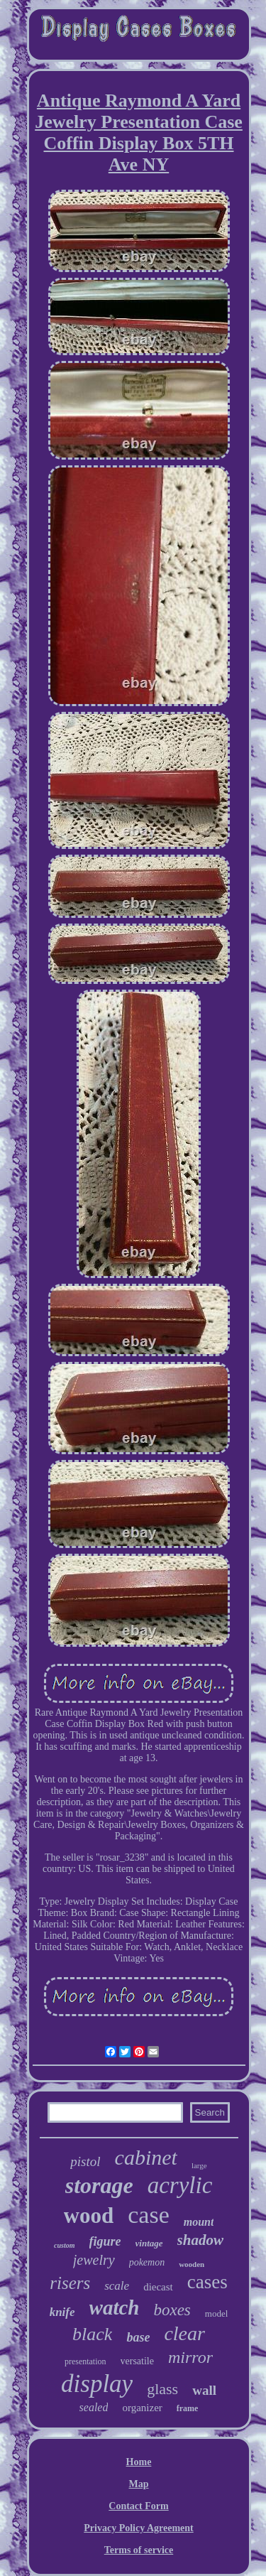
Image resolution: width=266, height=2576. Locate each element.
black (92, 2334)
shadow (200, 2239)
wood (89, 2215)
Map (139, 2484)
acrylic (180, 2185)
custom (64, 2245)
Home (139, 2462)
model (216, 2313)
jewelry (94, 2260)
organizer (142, 2407)
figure (105, 2241)
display (97, 2384)
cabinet (146, 2157)
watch (114, 2307)
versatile (137, 2361)
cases (207, 2282)
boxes (171, 2310)
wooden (191, 2264)
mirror (190, 2357)
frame (188, 2408)
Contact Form (138, 2506)
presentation (85, 2361)
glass (162, 2389)
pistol (85, 2161)
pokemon (147, 2262)
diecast (158, 2287)
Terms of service (138, 2550)
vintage (149, 2243)
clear (184, 2333)
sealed (94, 2407)
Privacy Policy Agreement (138, 2528)
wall (204, 2390)
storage (99, 2185)
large (199, 2165)
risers (70, 2283)
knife (62, 2312)
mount (199, 2222)
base (138, 2337)
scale (116, 2286)
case (149, 2215)
